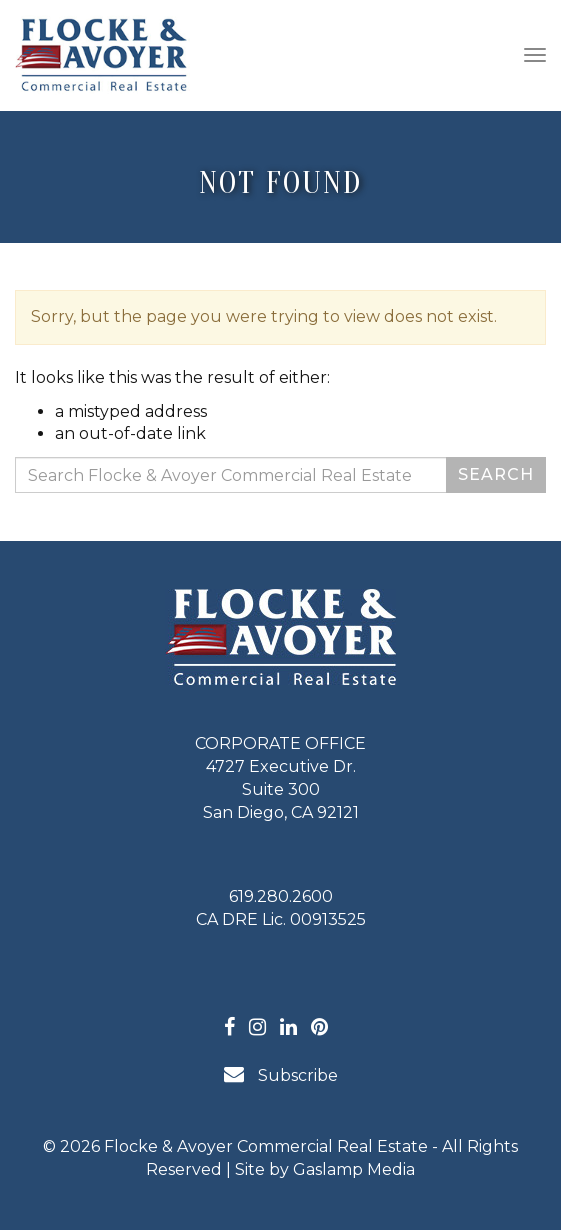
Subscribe (281, 1074)
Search (496, 474)
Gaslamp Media (354, 1169)
